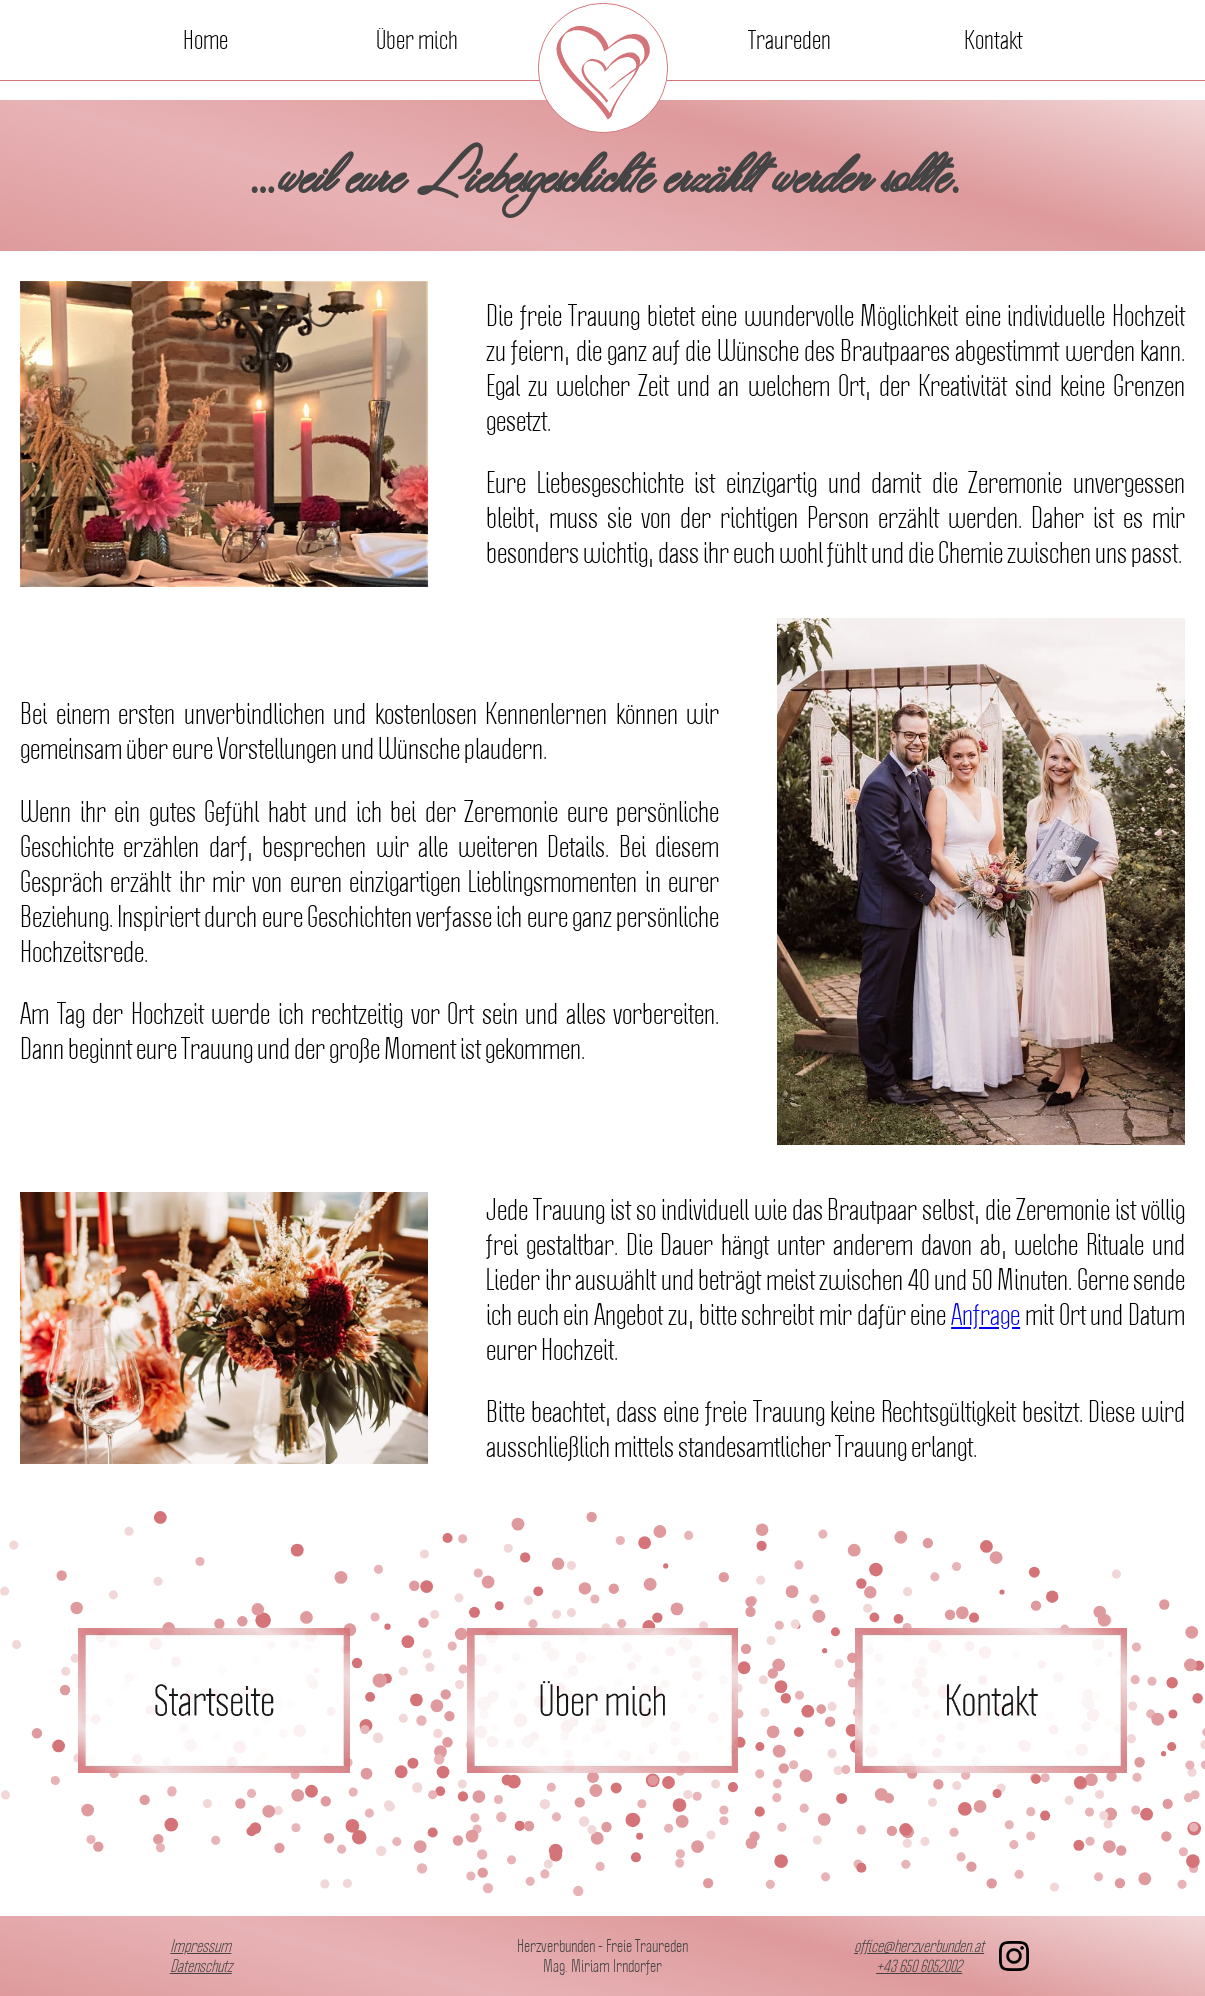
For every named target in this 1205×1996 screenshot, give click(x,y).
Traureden (789, 39)
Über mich (417, 39)
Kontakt (993, 39)
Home (205, 39)
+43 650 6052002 (919, 1966)
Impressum (200, 1946)
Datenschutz (201, 1966)
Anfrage (985, 1314)
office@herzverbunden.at (919, 1946)
